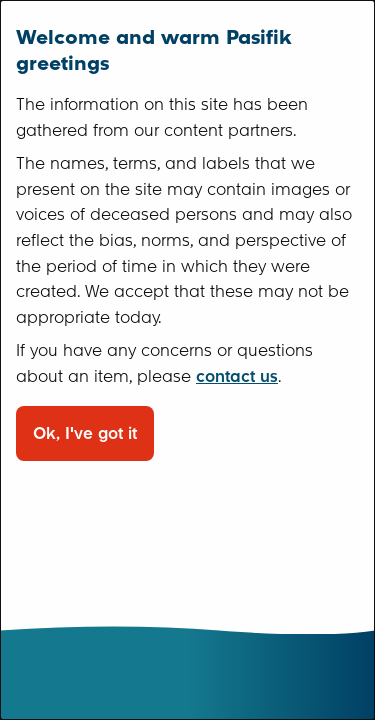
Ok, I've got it (85, 433)
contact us (237, 376)
